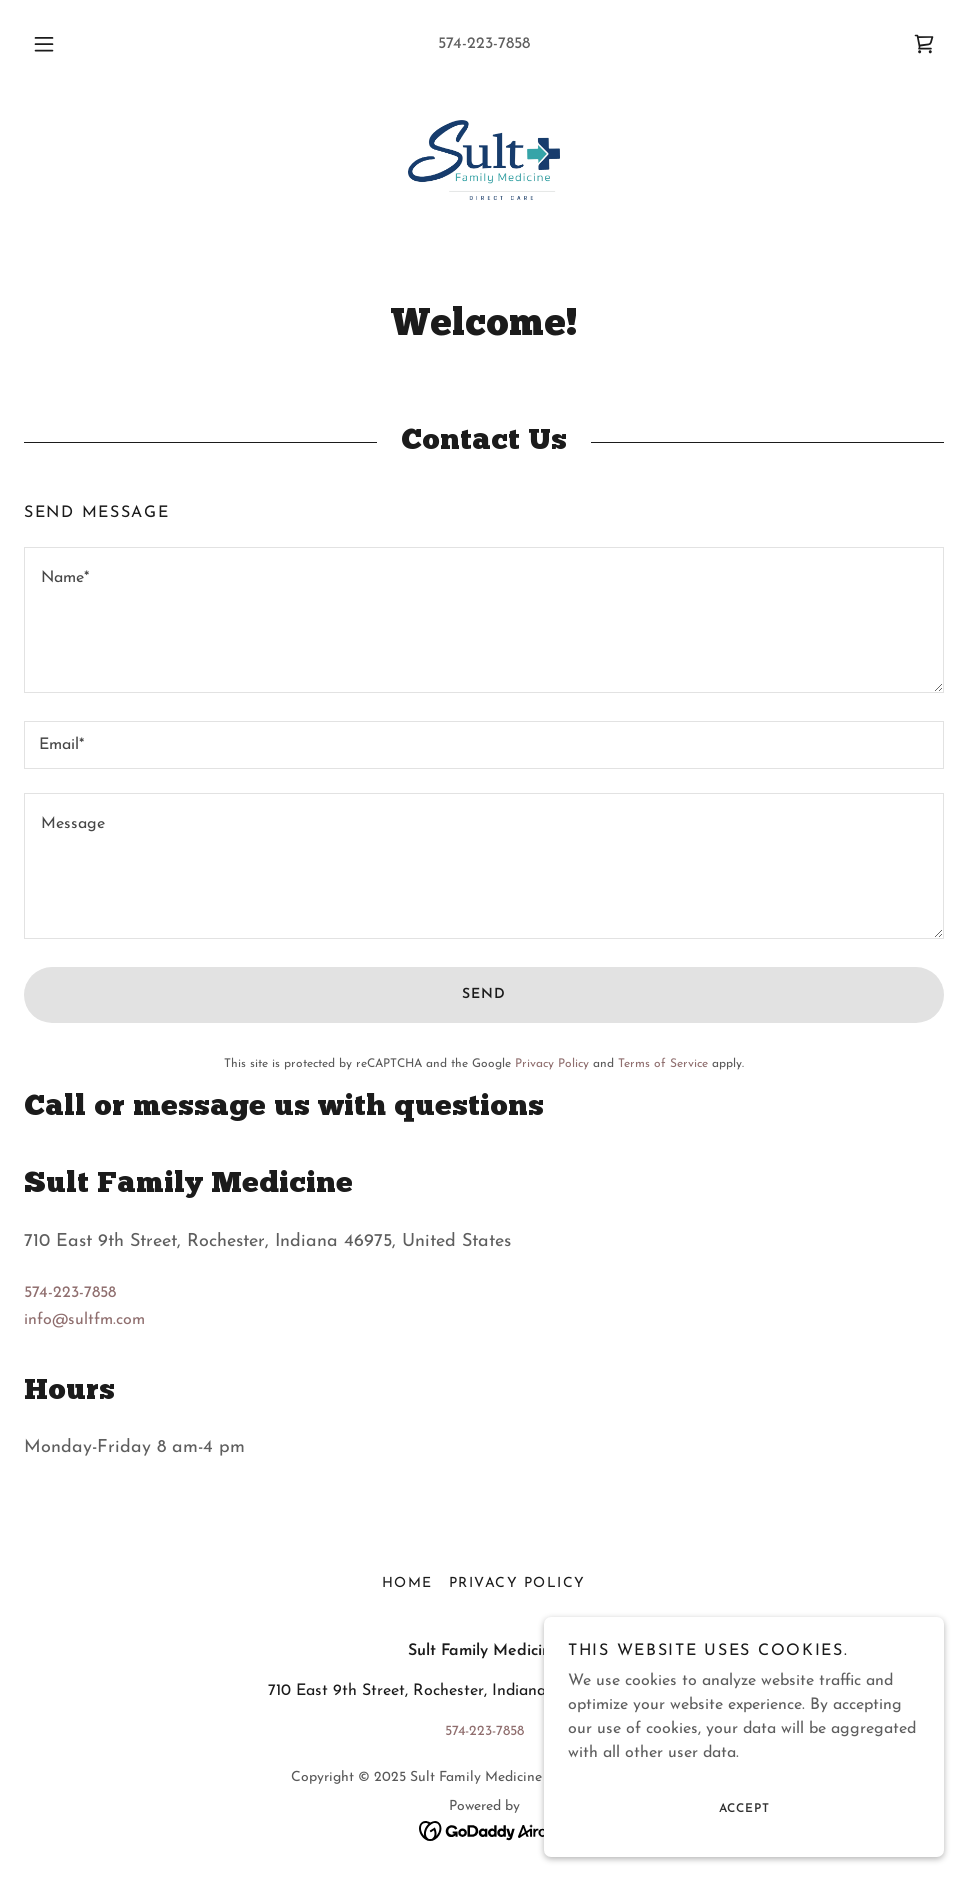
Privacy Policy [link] (552, 1064)
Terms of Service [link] (663, 1064)
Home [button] (407, 1583)
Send (484, 994)
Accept (744, 1809)
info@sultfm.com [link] (84, 1320)
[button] (65, 44)
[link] (924, 44)
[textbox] (484, 620)
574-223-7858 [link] (484, 44)
